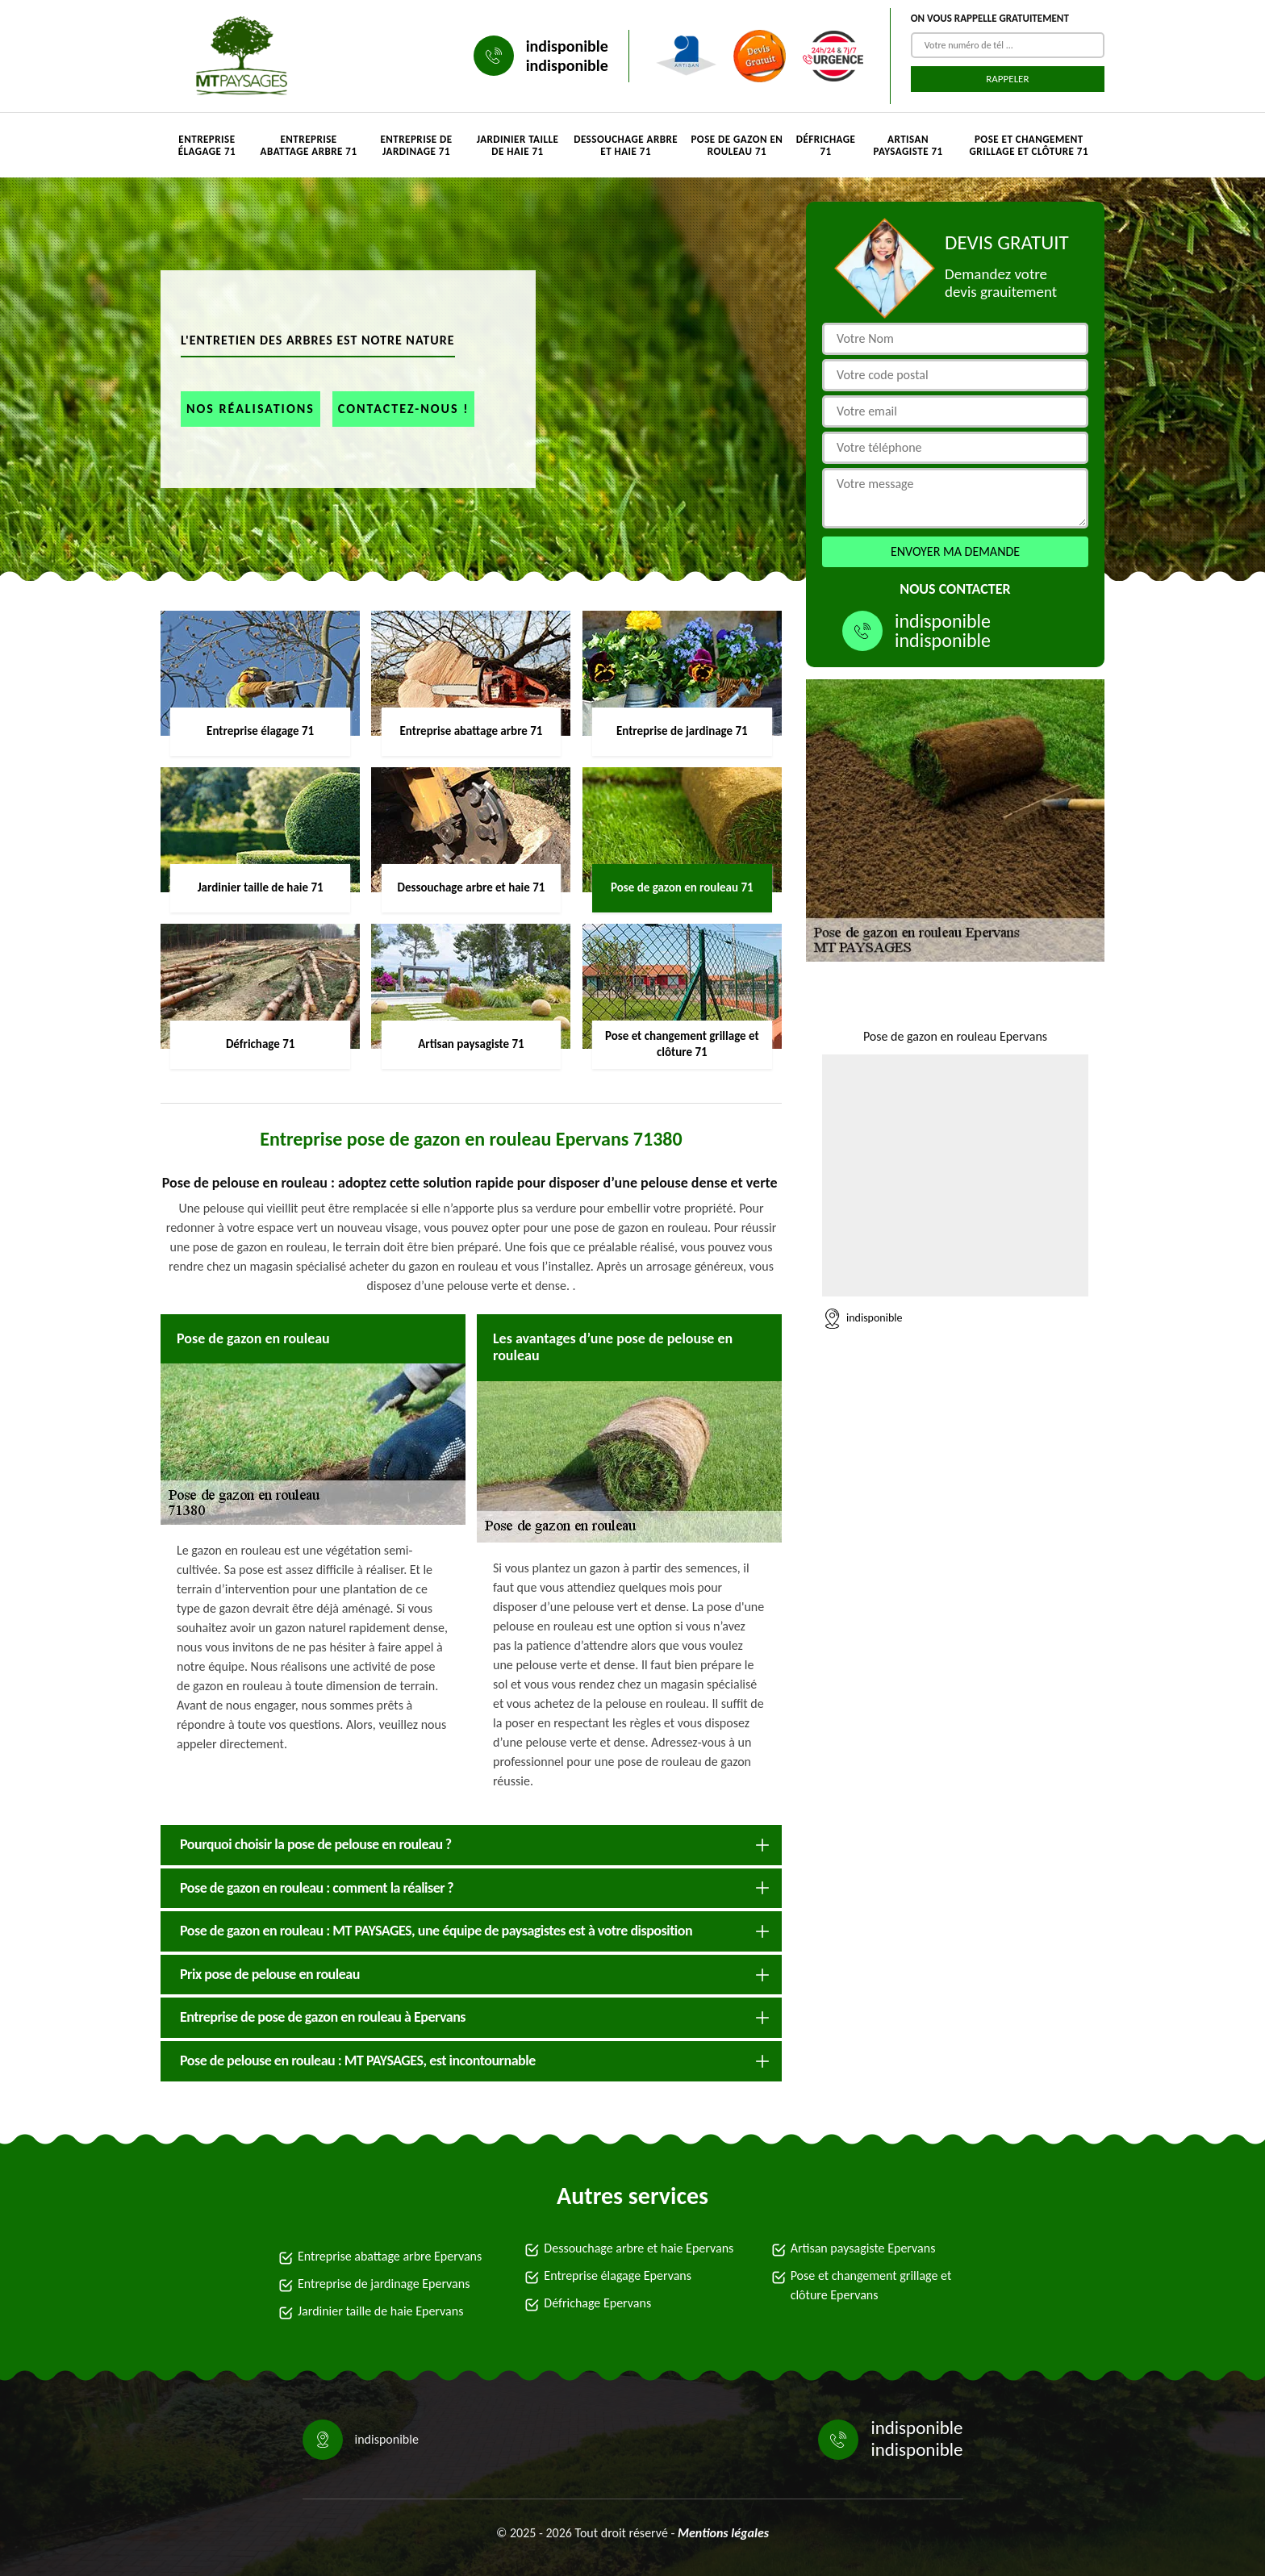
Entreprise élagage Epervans (617, 2275)
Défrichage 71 (826, 145)
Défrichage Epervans (597, 2303)
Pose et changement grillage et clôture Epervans (871, 2285)
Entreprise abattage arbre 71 (309, 145)
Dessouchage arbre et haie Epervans (638, 2248)
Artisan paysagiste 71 (907, 145)
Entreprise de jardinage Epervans (384, 2283)
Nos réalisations (250, 408)
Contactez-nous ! (404, 408)
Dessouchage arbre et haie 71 (626, 145)
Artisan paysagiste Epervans (863, 2248)
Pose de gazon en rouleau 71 (737, 145)
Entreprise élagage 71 (207, 145)
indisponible (567, 46)
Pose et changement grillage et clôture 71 (1029, 145)
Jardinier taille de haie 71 (518, 145)
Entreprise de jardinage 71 (416, 145)
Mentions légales (723, 2533)
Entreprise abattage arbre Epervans (390, 2256)
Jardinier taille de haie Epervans (380, 2311)
